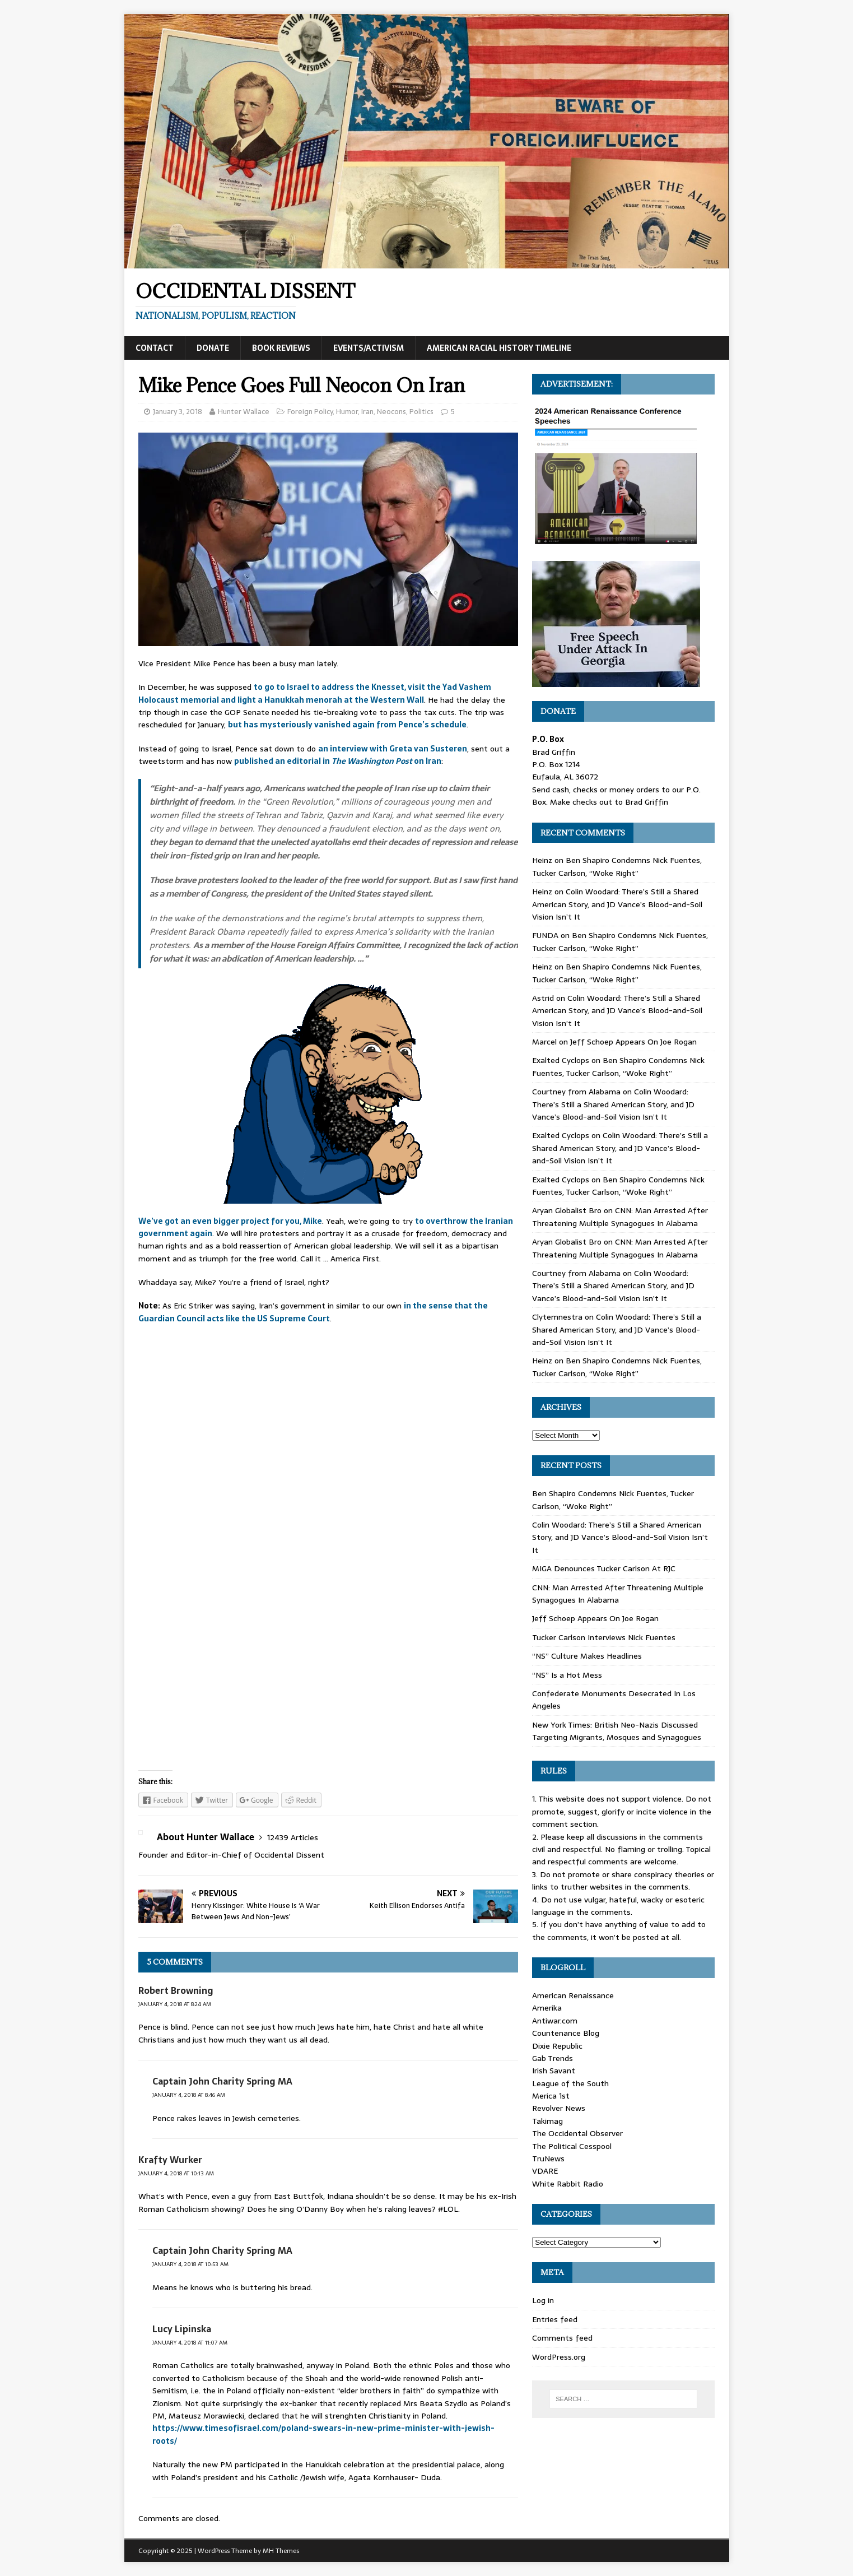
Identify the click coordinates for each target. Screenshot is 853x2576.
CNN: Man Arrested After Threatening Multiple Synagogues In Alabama (620, 1216)
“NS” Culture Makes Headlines (587, 1656)
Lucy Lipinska (181, 2329)
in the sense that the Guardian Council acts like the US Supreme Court (313, 1311)
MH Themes (281, 2550)
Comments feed (562, 2338)
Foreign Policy (310, 411)
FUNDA (545, 935)
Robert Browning (175, 1990)
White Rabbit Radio (567, 2184)
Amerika (547, 2008)
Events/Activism (368, 348)
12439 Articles (292, 1837)
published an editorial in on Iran (337, 761)
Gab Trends (552, 2058)
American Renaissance (573, 1995)
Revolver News (558, 2108)
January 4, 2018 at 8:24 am (174, 2004)
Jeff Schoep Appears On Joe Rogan (633, 1042)
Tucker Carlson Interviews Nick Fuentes (603, 1637)
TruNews (548, 2158)
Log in (543, 2300)
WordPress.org (558, 2357)
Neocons (391, 411)
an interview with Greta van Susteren (392, 748)
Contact (155, 348)
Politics (421, 411)
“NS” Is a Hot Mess (567, 1675)
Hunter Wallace (243, 411)
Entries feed (554, 2319)
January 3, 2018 (177, 411)
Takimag (547, 2121)
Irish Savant (553, 2070)
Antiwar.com (554, 2021)
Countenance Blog (565, 2033)
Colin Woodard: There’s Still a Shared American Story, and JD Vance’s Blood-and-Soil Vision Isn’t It (617, 904)
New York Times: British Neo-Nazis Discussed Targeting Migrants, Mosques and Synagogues (616, 1731)
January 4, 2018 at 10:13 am (176, 2173)
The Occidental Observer (577, 2133)
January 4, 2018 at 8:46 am (188, 2095)
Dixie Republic (557, 2046)
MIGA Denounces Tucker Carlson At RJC (603, 1568)
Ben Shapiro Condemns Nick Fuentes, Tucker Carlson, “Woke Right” (617, 866)
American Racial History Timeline (499, 348)
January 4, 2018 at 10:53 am (190, 2264)
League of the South (570, 2083)
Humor (347, 411)
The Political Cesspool (572, 2146)
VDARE (545, 2171)
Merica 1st (551, 2096)
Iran (367, 411)
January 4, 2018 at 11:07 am (189, 2342)
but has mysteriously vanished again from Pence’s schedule (347, 724)
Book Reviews (281, 348)
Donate (213, 348)
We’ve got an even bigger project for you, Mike (230, 1221)
